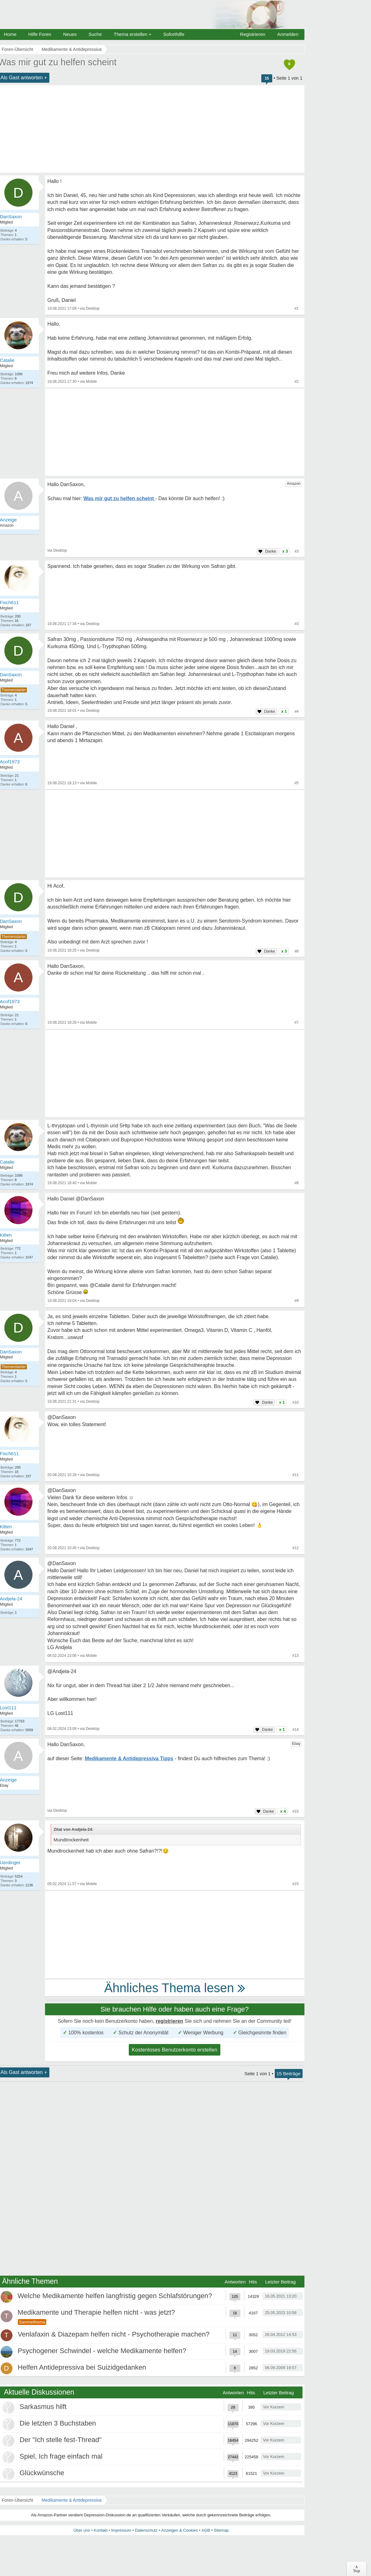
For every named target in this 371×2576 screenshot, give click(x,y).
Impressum (121, 2530)
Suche (95, 34)
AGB (206, 2530)
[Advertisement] (174, 432)
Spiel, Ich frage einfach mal (61, 2456)
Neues (70, 34)
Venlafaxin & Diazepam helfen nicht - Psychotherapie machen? (114, 2334)
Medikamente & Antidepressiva (72, 2500)
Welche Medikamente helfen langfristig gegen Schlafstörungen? (115, 2296)
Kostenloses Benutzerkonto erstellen (175, 2049)
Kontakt (101, 2530)
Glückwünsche (42, 2473)
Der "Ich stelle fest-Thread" (61, 2440)
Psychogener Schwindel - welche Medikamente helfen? (102, 2351)
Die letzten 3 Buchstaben (58, 2423)
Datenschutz (146, 2530)
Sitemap (221, 2530)
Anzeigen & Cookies (179, 2530)
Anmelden (287, 34)
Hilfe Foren (39, 34)
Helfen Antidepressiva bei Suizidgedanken (82, 2367)
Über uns (81, 2530)
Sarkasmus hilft (43, 2407)
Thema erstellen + (132, 34)
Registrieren (252, 34)
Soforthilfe (173, 34)
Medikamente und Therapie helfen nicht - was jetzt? (96, 2312)
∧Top (356, 2568)
